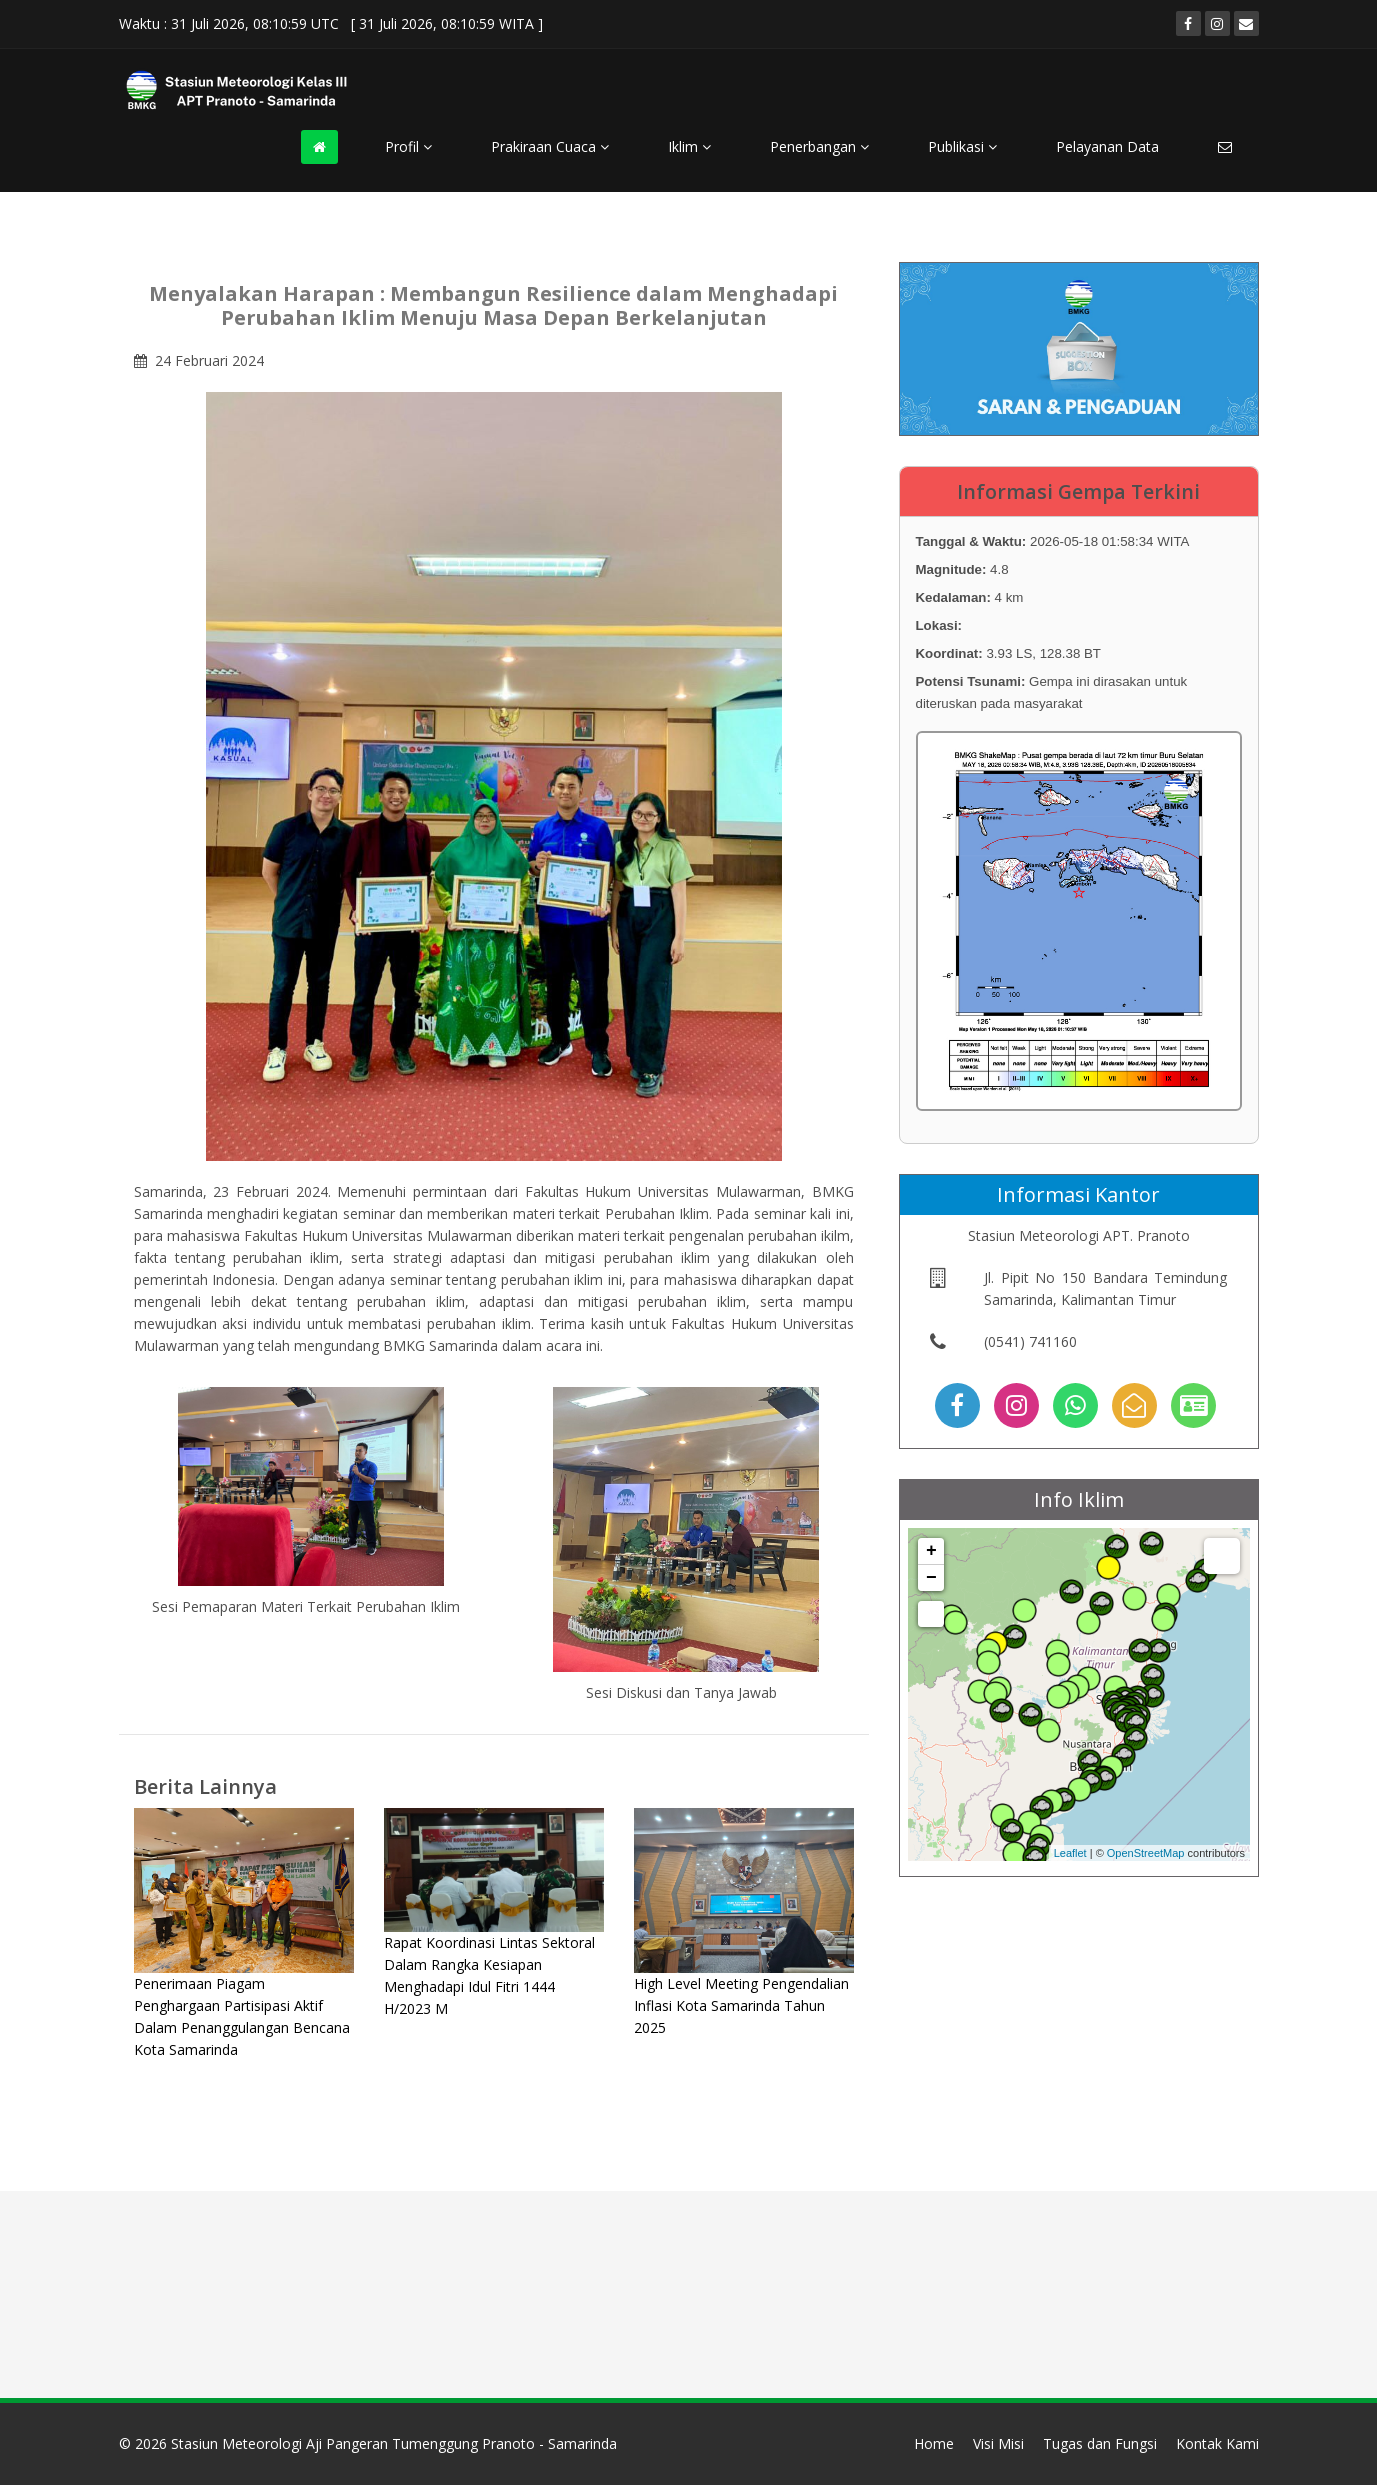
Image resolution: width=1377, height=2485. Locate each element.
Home (934, 2443)
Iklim (689, 146)
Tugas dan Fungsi (1100, 2443)
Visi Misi (998, 2443)
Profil (408, 146)
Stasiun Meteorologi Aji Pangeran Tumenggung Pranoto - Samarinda (394, 2443)
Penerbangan (819, 146)
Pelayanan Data (1107, 146)
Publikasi (962, 146)
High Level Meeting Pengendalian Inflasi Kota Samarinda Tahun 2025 (741, 2005)
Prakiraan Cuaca (550, 146)
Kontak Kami (1217, 2443)
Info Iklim (1079, 1499)
